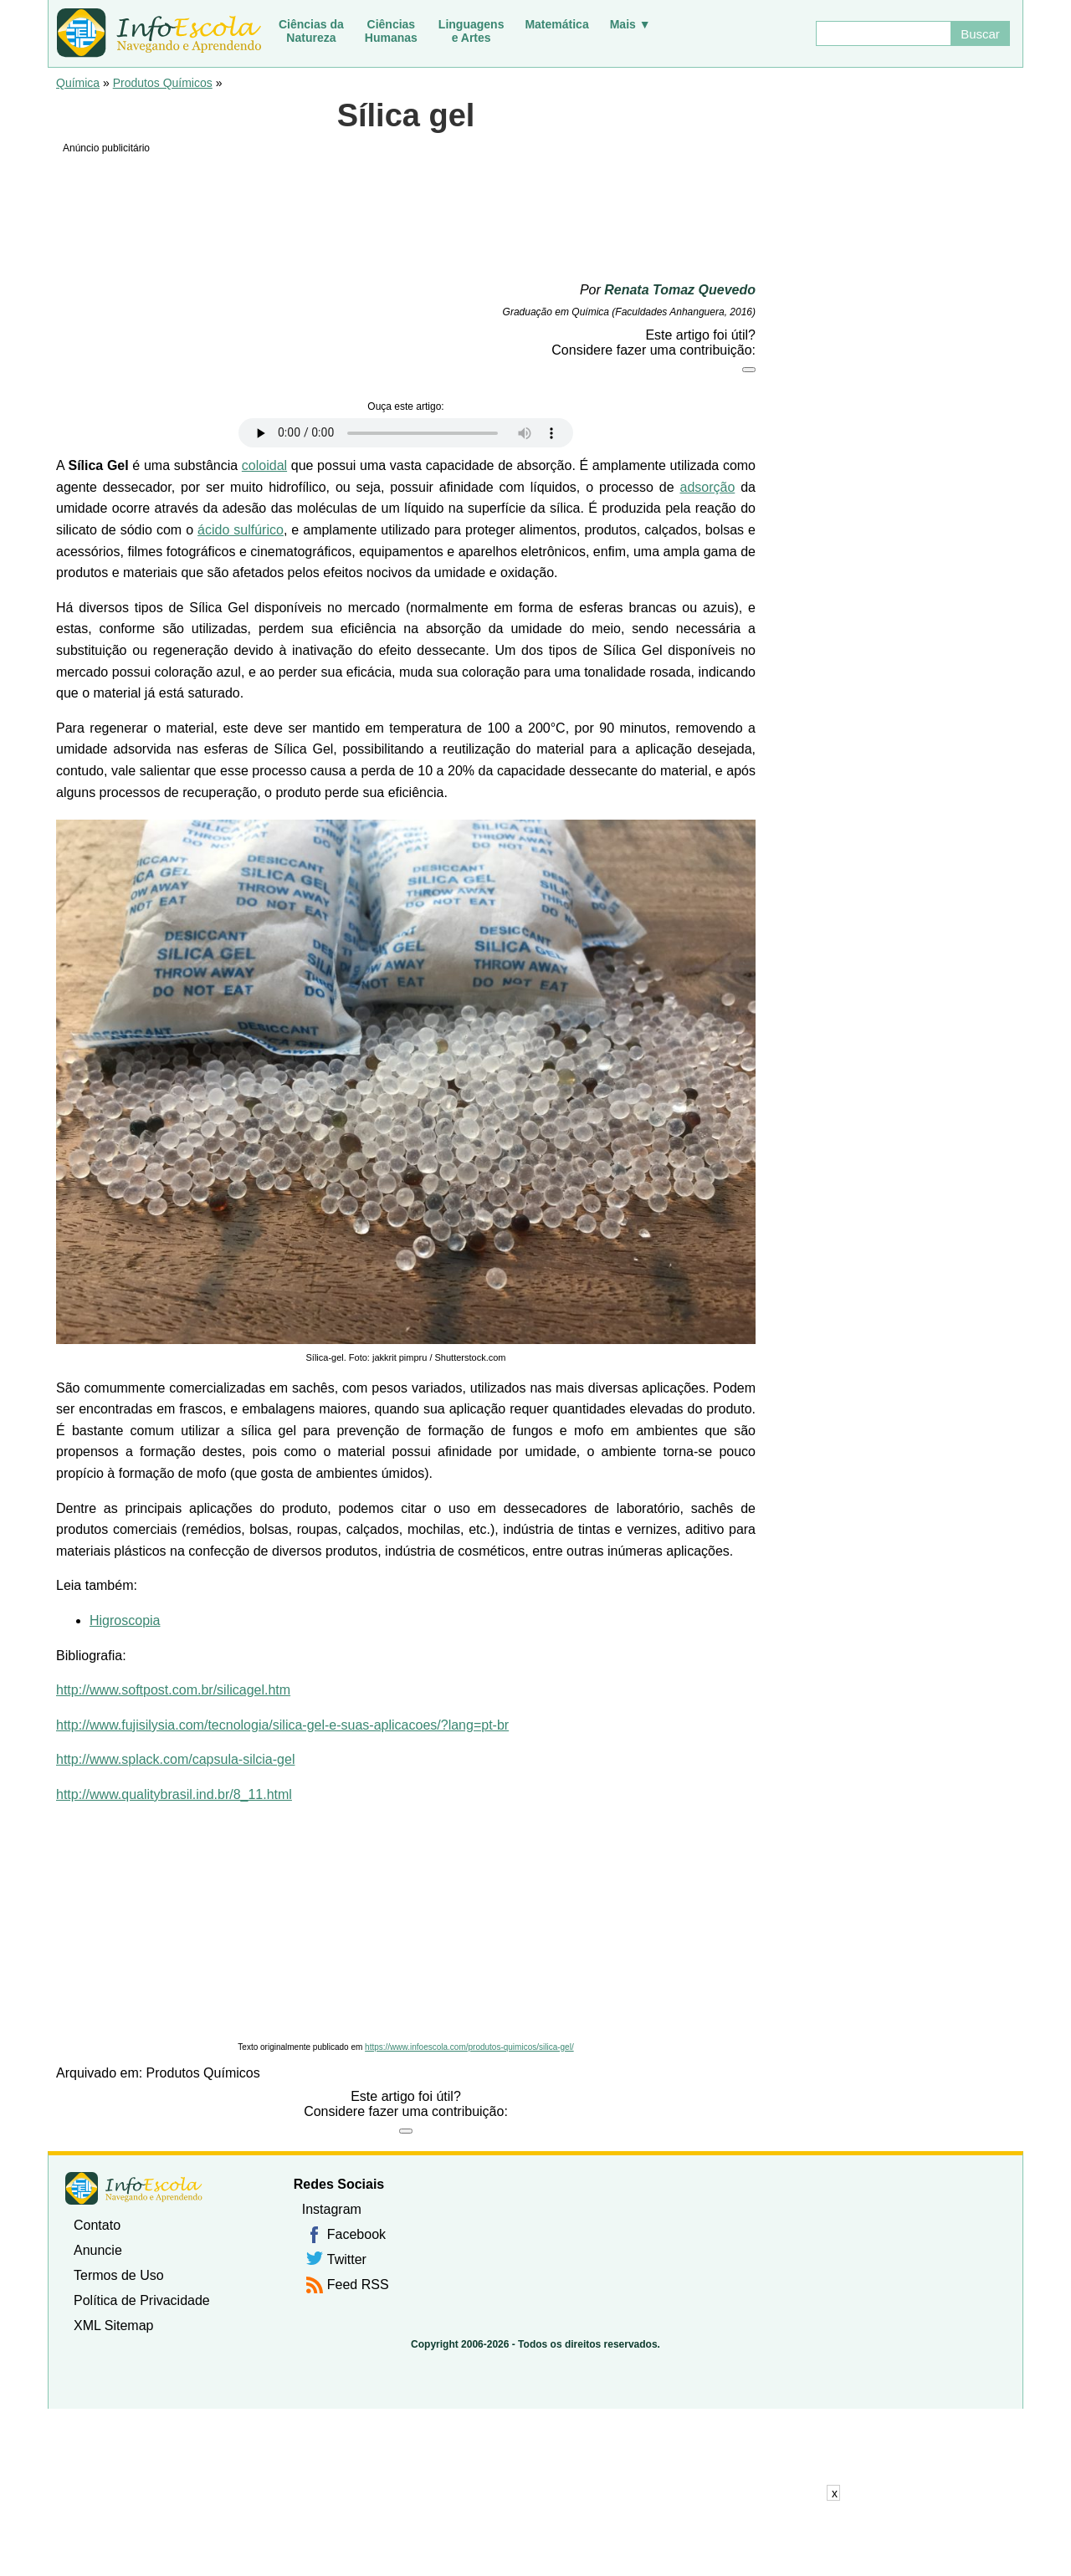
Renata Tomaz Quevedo (680, 290)
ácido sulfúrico (240, 530)
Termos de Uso (119, 2275)
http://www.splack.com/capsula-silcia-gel (175, 1759)
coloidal (264, 465)
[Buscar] (883, 33)
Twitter (346, 2259)
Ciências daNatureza (311, 31)
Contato (97, 2225)
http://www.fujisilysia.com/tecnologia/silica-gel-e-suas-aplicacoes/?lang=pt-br (282, 1725)
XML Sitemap (113, 2325)
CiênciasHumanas (391, 31)
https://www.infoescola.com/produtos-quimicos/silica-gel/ (469, 2047)
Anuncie (98, 2250)
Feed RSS (358, 2284)
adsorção (707, 487)
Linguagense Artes (471, 31)
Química (78, 82)
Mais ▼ (630, 24)
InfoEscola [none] (133, 2188)
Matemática (556, 24)
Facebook (356, 2234)
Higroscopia (125, 1620)
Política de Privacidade (142, 2300)
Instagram (331, 2209)
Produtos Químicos (163, 82)
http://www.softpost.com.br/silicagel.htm (173, 1690)
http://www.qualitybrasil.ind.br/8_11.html (174, 1794)
